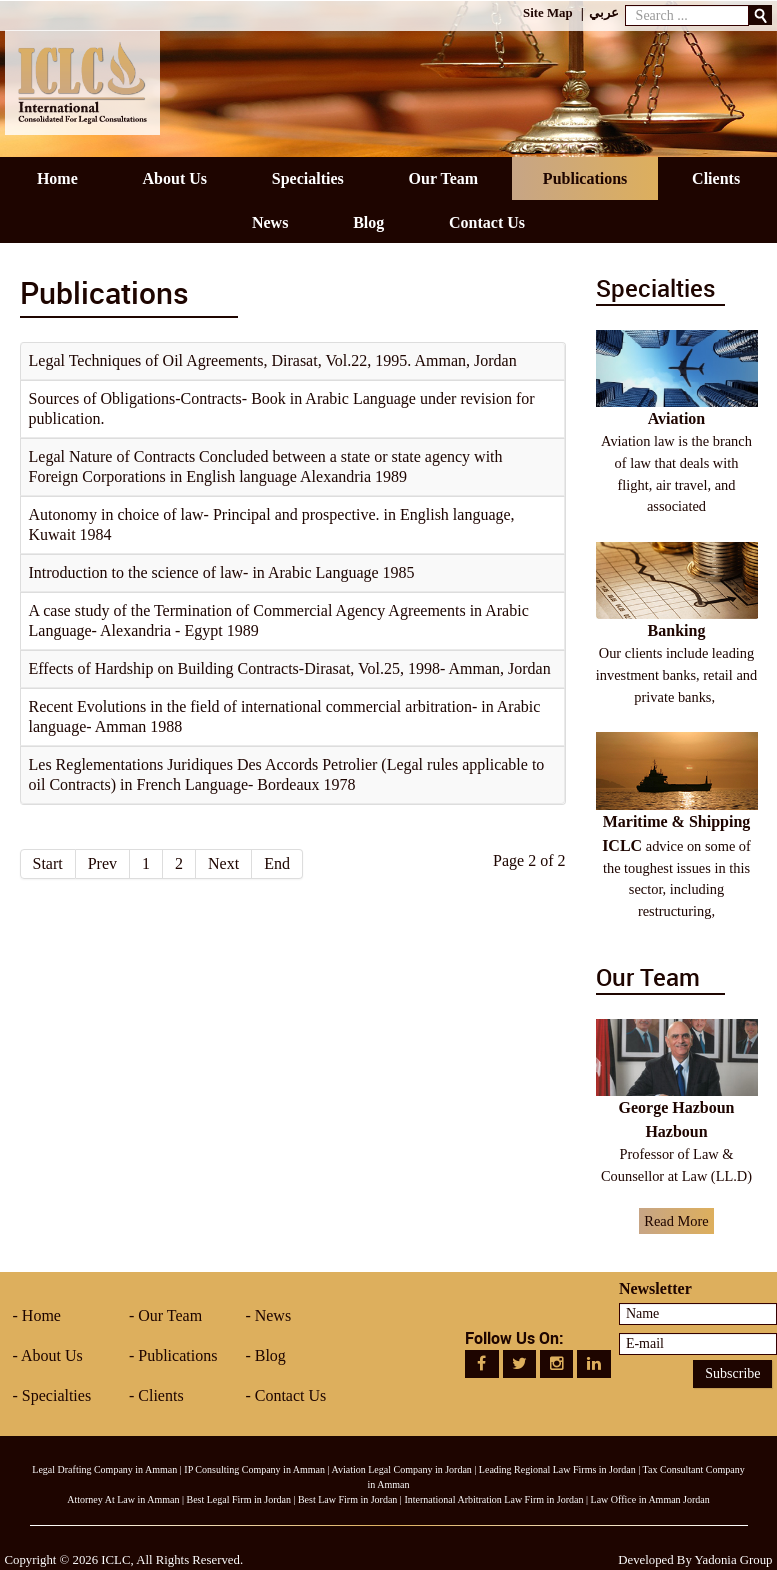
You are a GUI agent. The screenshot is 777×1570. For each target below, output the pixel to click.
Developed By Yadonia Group (695, 1560)
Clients (160, 1395)
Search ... (625, 0)
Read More (676, 1221)
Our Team (170, 1315)
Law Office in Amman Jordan (650, 1499)
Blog (270, 1355)
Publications (177, 1355)
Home (41, 1315)
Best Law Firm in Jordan (347, 1499)
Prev (102, 863)
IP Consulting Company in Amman (254, 1469)
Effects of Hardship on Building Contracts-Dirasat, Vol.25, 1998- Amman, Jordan (290, 668)
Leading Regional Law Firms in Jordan (557, 1469)
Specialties (56, 1395)
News (273, 1315)
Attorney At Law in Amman (123, 1499)
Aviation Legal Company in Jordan (402, 1469)
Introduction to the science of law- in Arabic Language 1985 (222, 572)
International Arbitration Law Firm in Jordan (493, 1499)
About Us (52, 1355)
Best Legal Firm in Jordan (238, 1499)
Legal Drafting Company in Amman (104, 1469)
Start (48, 863)
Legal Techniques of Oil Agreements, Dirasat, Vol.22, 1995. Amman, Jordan (273, 360)
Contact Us (291, 1395)
